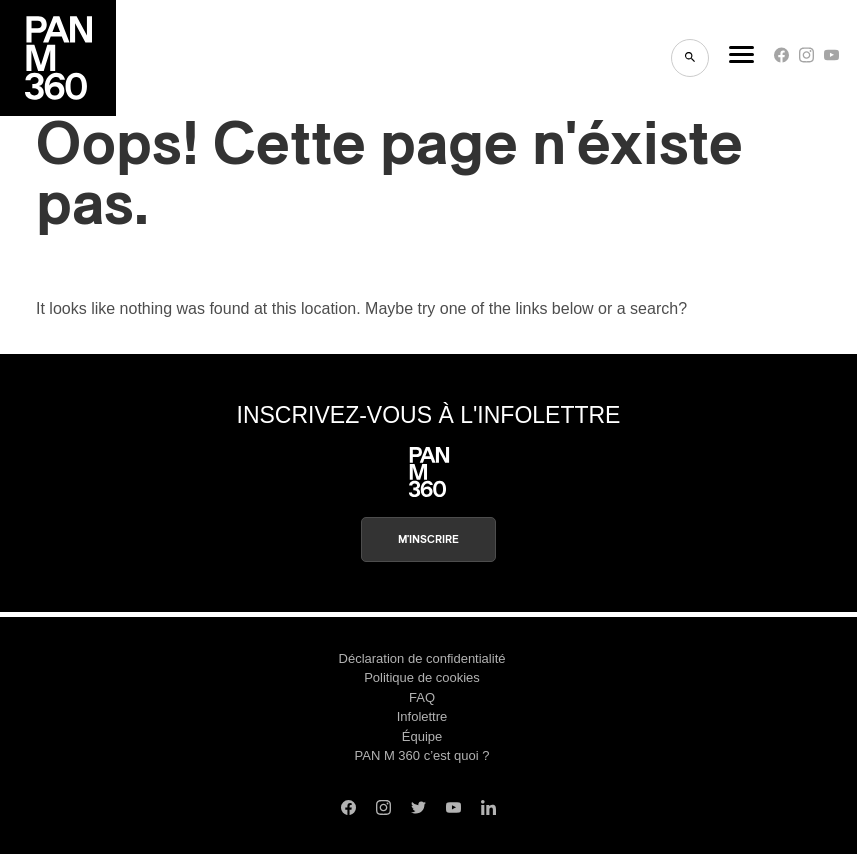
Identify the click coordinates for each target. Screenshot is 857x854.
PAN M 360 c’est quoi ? (422, 755)
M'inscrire (428, 539)
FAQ (422, 697)
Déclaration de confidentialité (422, 658)
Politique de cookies (422, 677)
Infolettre (422, 716)
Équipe (422, 736)
